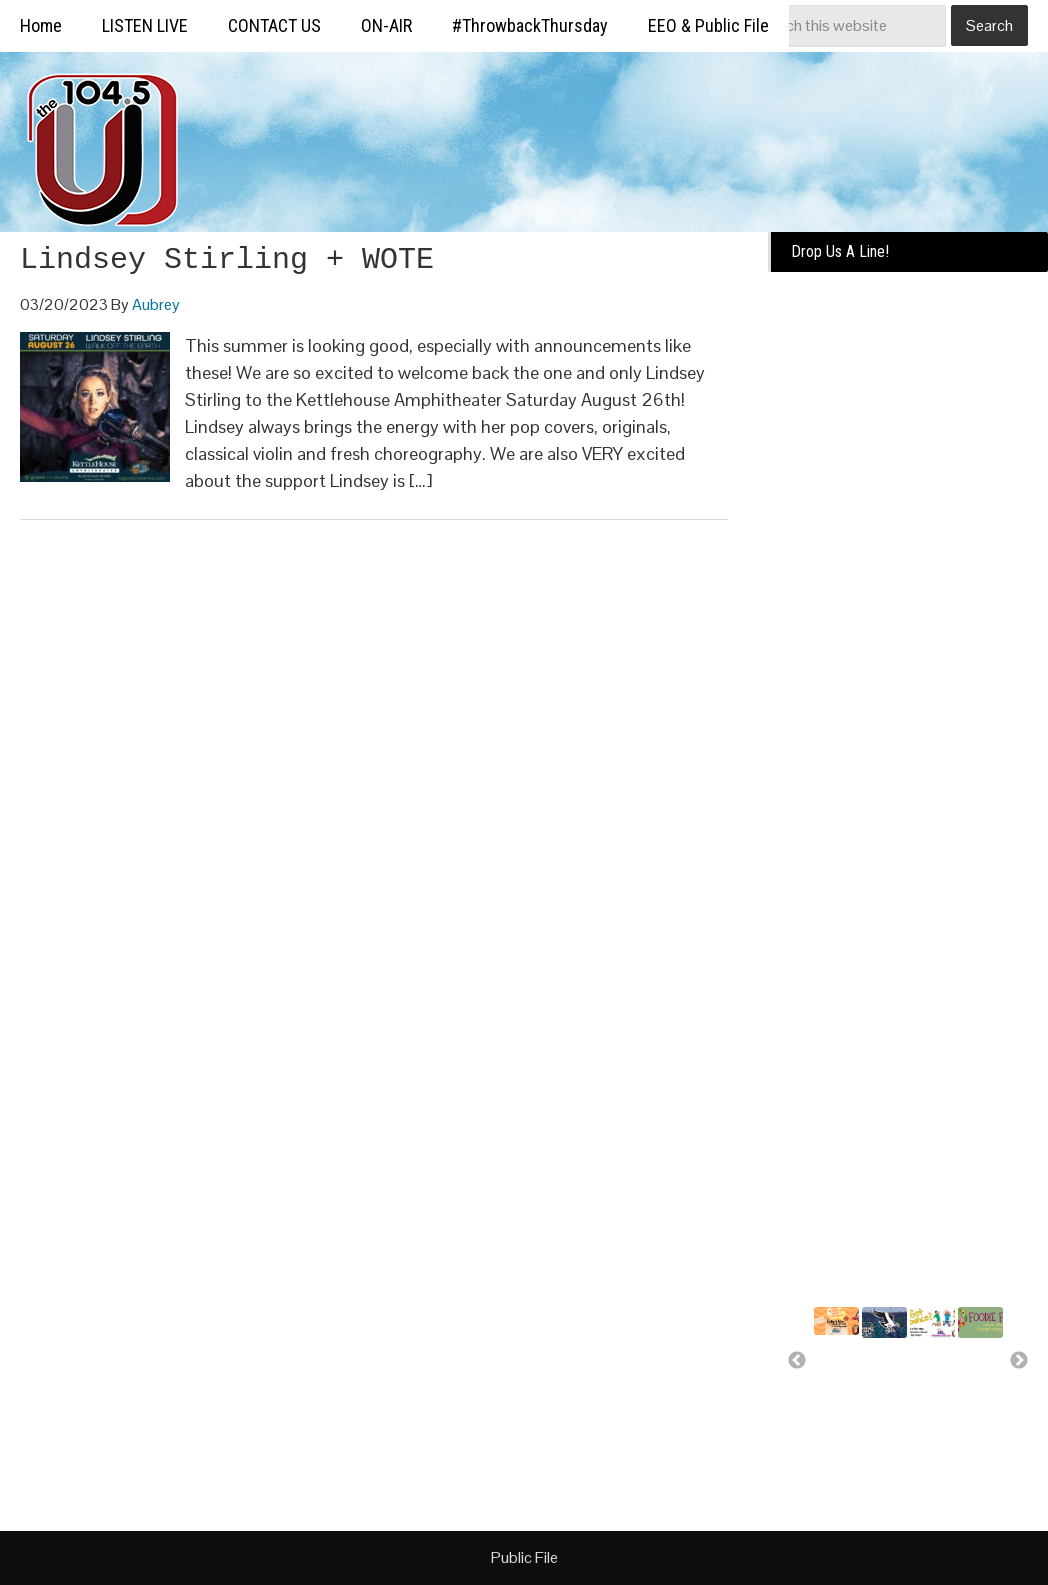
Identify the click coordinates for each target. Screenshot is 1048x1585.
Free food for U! (974, 1370)
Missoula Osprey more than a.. (889, 1379)
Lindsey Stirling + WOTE (227, 260)
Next (1019, 1361)
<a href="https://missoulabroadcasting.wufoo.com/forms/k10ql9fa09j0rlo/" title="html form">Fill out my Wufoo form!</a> (908, 592)
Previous (797, 1361)
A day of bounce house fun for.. (933, 1397)
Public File (524, 1557)
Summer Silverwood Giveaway (848, 1367)
